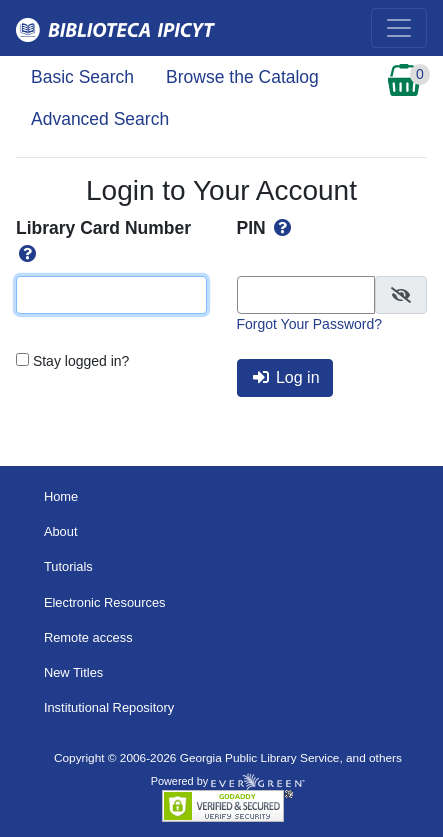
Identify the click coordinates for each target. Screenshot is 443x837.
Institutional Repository (109, 707)
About (61, 531)
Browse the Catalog (242, 77)
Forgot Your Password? (310, 324)
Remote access (88, 637)
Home (61, 496)
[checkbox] (401, 295)
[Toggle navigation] (399, 28)
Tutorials (68, 566)
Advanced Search (100, 119)
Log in (286, 377)
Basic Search (82, 77)
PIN (266, 228)
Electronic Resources (105, 602)
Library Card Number (103, 241)
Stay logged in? (81, 361)
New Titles (73, 672)
